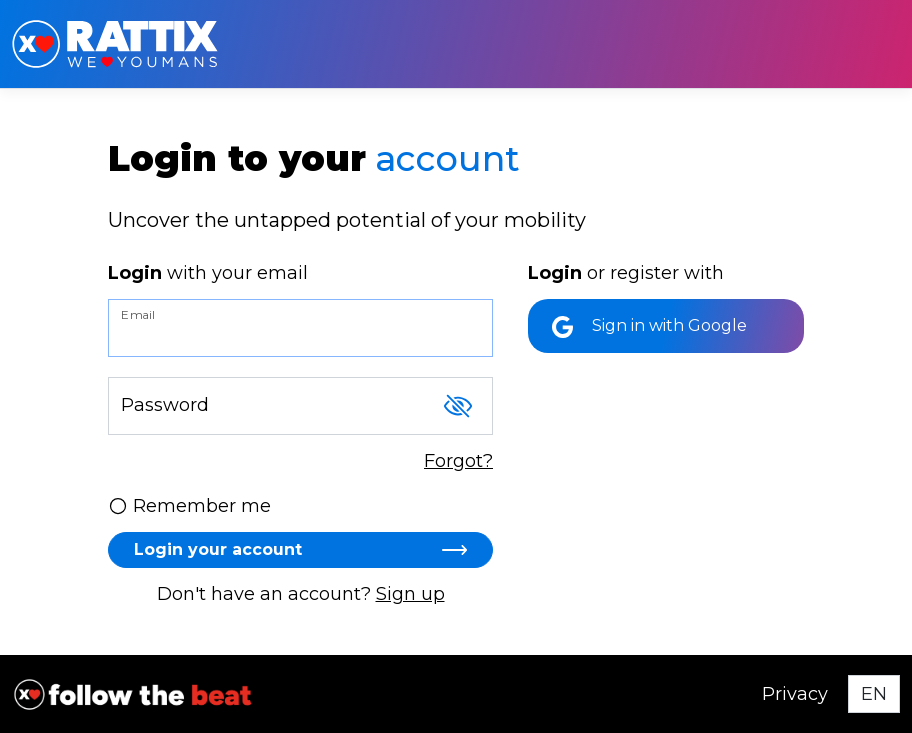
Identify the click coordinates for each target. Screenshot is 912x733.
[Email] (300, 328)
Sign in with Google (649, 327)
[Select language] (874, 694)
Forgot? (458, 461)
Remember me (189, 506)
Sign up (410, 594)
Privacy (795, 694)
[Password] (300, 406)
